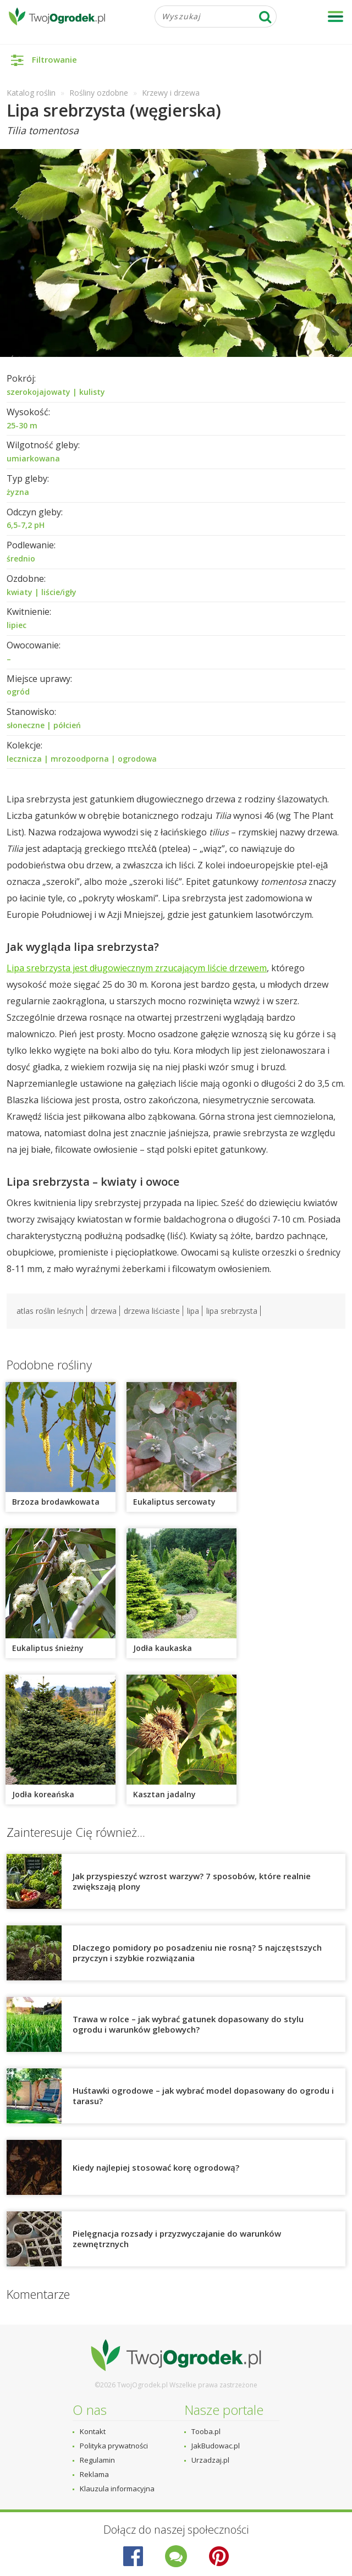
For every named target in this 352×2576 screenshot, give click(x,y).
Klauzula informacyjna (117, 2489)
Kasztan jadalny (164, 1794)
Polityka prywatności (114, 2446)
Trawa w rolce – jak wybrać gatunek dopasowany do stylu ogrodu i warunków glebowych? (188, 2024)
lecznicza (24, 758)
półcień (67, 725)
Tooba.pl (206, 2431)
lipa (193, 1311)
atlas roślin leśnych (50, 1311)
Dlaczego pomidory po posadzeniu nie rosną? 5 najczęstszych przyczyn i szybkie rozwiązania (197, 1952)
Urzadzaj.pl (210, 2460)
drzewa (104, 1311)
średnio (21, 558)
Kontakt (93, 2431)
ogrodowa (137, 758)
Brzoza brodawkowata (56, 1501)
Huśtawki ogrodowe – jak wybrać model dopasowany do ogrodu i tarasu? (203, 2095)
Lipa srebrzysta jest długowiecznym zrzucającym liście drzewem (137, 968)
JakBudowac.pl (215, 2446)
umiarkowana (33, 458)
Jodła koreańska (43, 1794)
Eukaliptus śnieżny (48, 1648)
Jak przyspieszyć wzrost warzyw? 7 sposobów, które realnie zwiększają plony (192, 1881)
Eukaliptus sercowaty (174, 1501)
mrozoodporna (80, 758)
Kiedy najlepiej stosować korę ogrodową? (156, 2167)
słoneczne (26, 725)
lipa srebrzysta (231, 1311)
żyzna (18, 492)
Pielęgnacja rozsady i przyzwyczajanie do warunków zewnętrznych (177, 2238)
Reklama (94, 2474)
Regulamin (97, 2460)
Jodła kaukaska (162, 1648)
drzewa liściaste (152, 1311)
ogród (18, 691)
